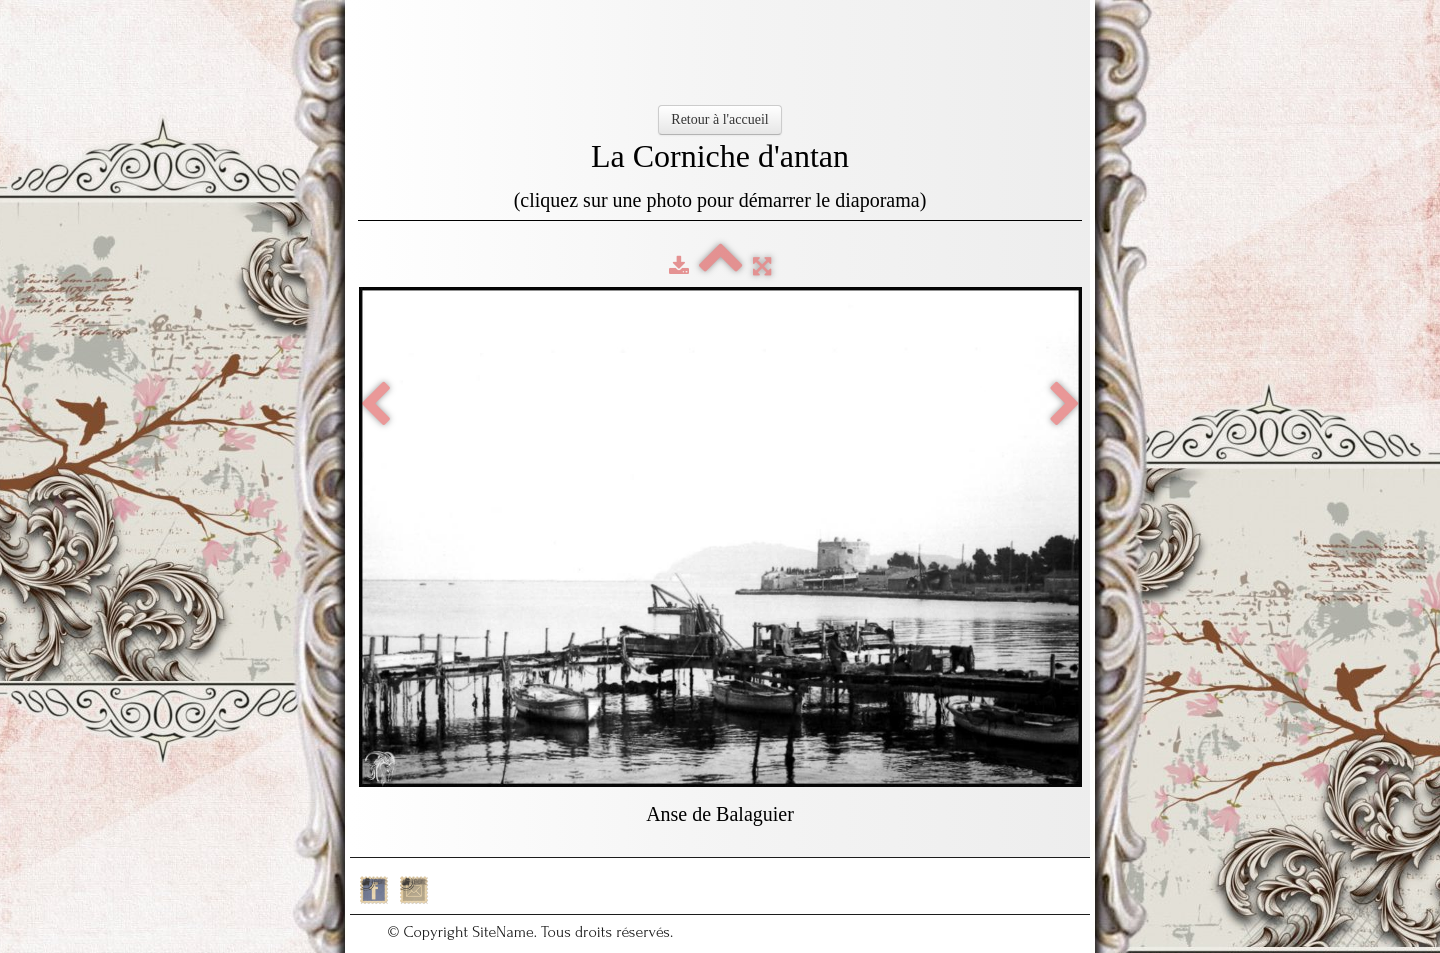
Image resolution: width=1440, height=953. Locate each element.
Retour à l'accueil (719, 119)
